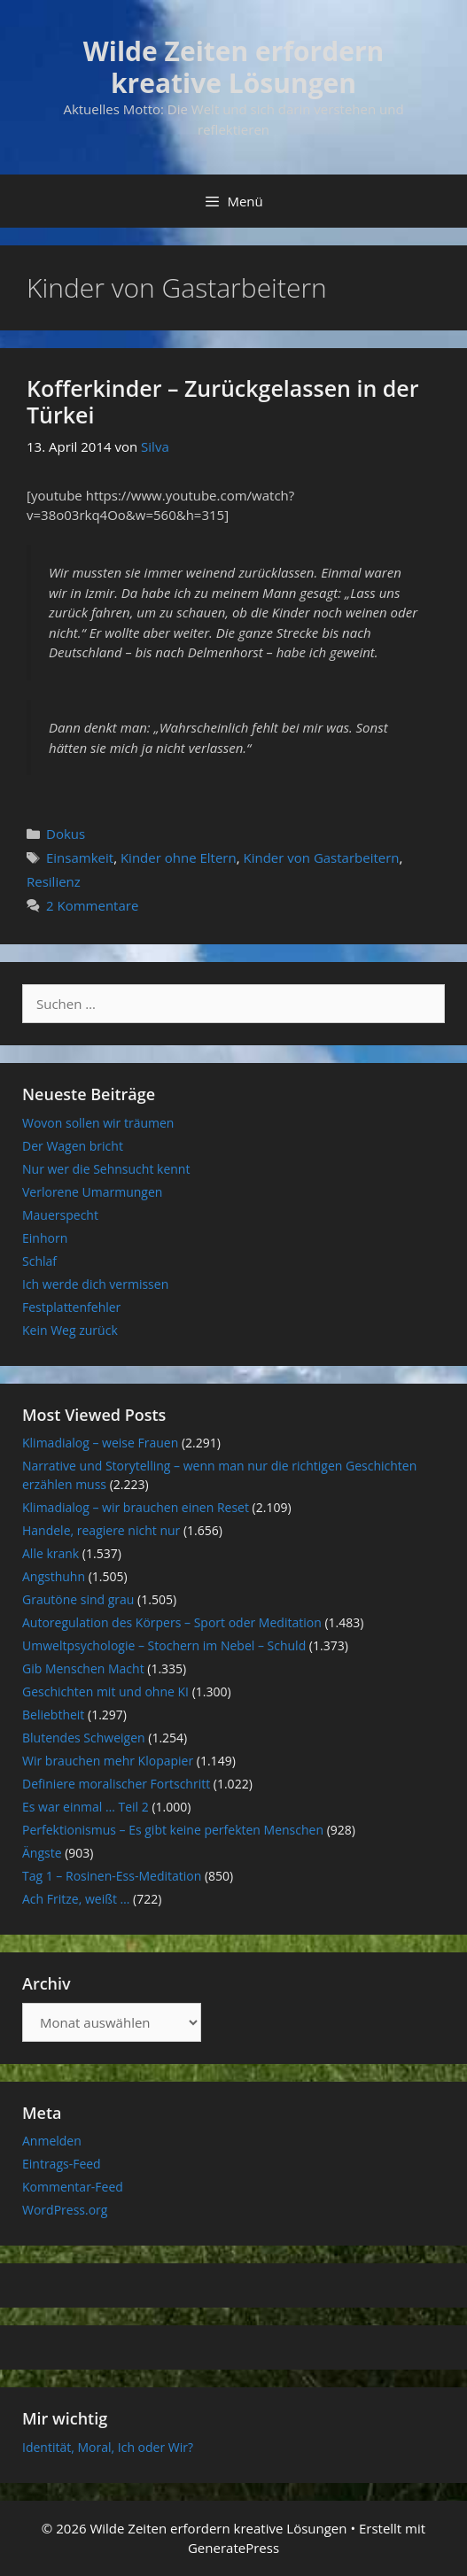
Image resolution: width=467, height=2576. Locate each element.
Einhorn (44, 1238)
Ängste (42, 1852)
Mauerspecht (60, 1215)
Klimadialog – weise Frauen (100, 1442)
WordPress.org (64, 2209)
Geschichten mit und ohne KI (105, 1691)
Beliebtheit (53, 1714)
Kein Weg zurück (70, 1330)
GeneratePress (233, 2548)
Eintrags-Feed (61, 2163)
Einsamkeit (79, 857)
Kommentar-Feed (72, 2186)
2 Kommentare (92, 905)
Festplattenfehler (71, 1307)
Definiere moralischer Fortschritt (116, 1783)
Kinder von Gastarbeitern (321, 857)
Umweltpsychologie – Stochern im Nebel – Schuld (164, 1645)
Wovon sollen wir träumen (98, 1122)
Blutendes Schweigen (83, 1737)
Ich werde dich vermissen (95, 1284)
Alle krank (50, 1553)
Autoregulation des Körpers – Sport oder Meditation (172, 1622)
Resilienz (54, 881)
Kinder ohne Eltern (179, 857)
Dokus (65, 833)
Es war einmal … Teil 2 (85, 1806)
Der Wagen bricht (72, 1145)
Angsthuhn (53, 1576)
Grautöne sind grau (78, 1599)
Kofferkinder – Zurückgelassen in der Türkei (223, 401)
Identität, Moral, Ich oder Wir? (107, 2447)
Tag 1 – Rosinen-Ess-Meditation (111, 1875)
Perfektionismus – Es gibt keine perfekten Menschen (172, 1829)
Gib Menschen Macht (83, 1668)
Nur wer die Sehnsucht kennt (106, 1168)
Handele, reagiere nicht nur (101, 1530)
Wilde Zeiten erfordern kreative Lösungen (234, 67)
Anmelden (52, 2140)
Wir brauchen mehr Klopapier (107, 1760)
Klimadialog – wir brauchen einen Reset (135, 1507)
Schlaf (39, 1261)
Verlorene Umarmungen (92, 1191)
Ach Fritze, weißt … (75, 1898)
